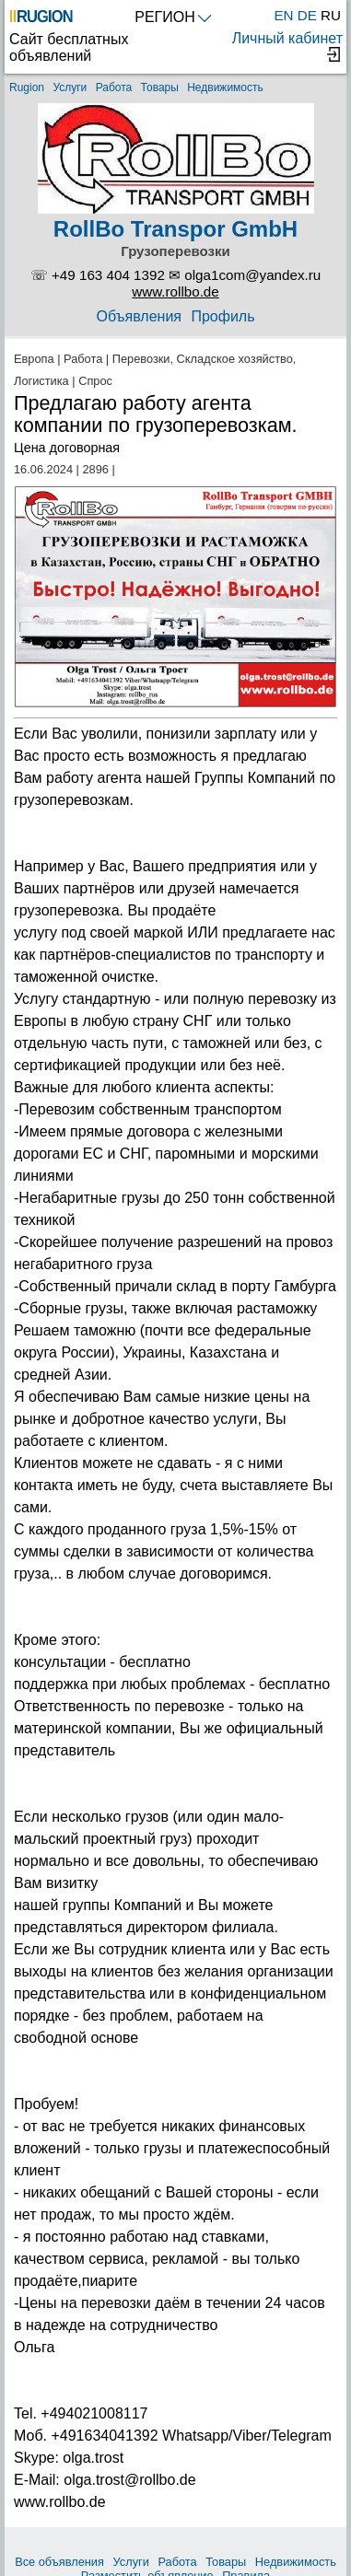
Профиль (222, 316)
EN (283, 15)
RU (331, 15)
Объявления (138, 316)
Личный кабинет (287, 46)
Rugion (26, 87)
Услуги (70, 87)
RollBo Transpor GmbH (175, 228)
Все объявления (59, 2562)
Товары (160, 87)
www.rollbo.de (175, 291)
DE (307, 15)
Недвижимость (225, 87)
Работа (114, 87)
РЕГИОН (173, 17)
